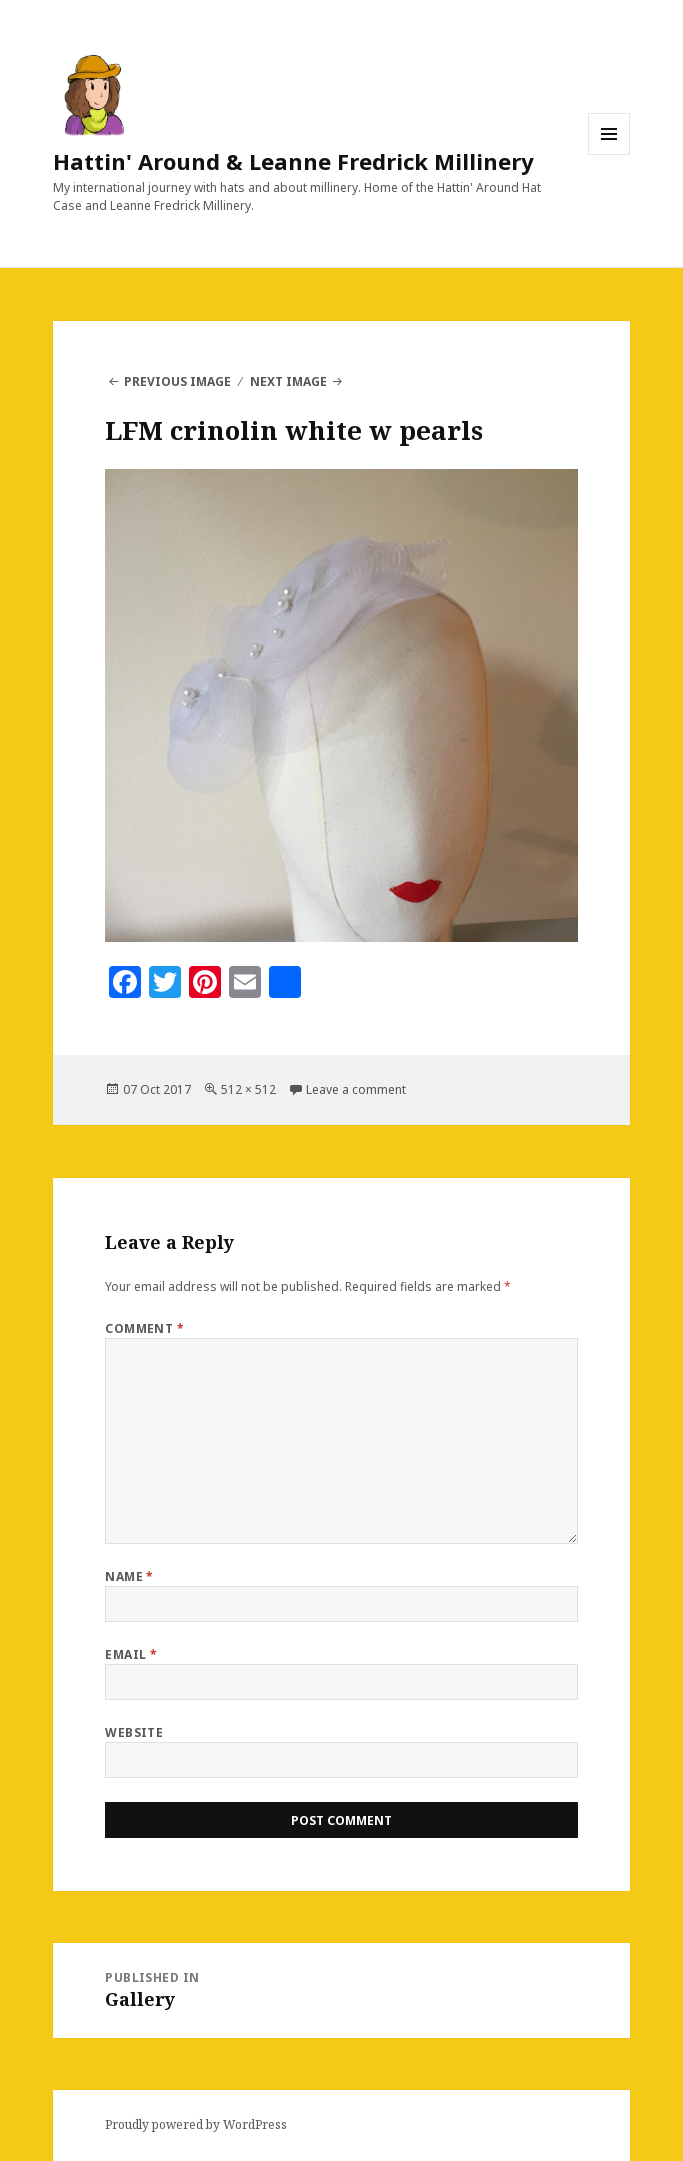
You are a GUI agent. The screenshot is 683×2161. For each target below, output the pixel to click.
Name (129, 1576)
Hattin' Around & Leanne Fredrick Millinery (293, 161)
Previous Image (177, 381)
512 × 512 (248, 1089)
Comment (144, 1328)
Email (131, 1654)
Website (134, 1732)
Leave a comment (356, 1089)
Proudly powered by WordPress (196, 2124)
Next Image (288, 381)
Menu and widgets (609, 154)
